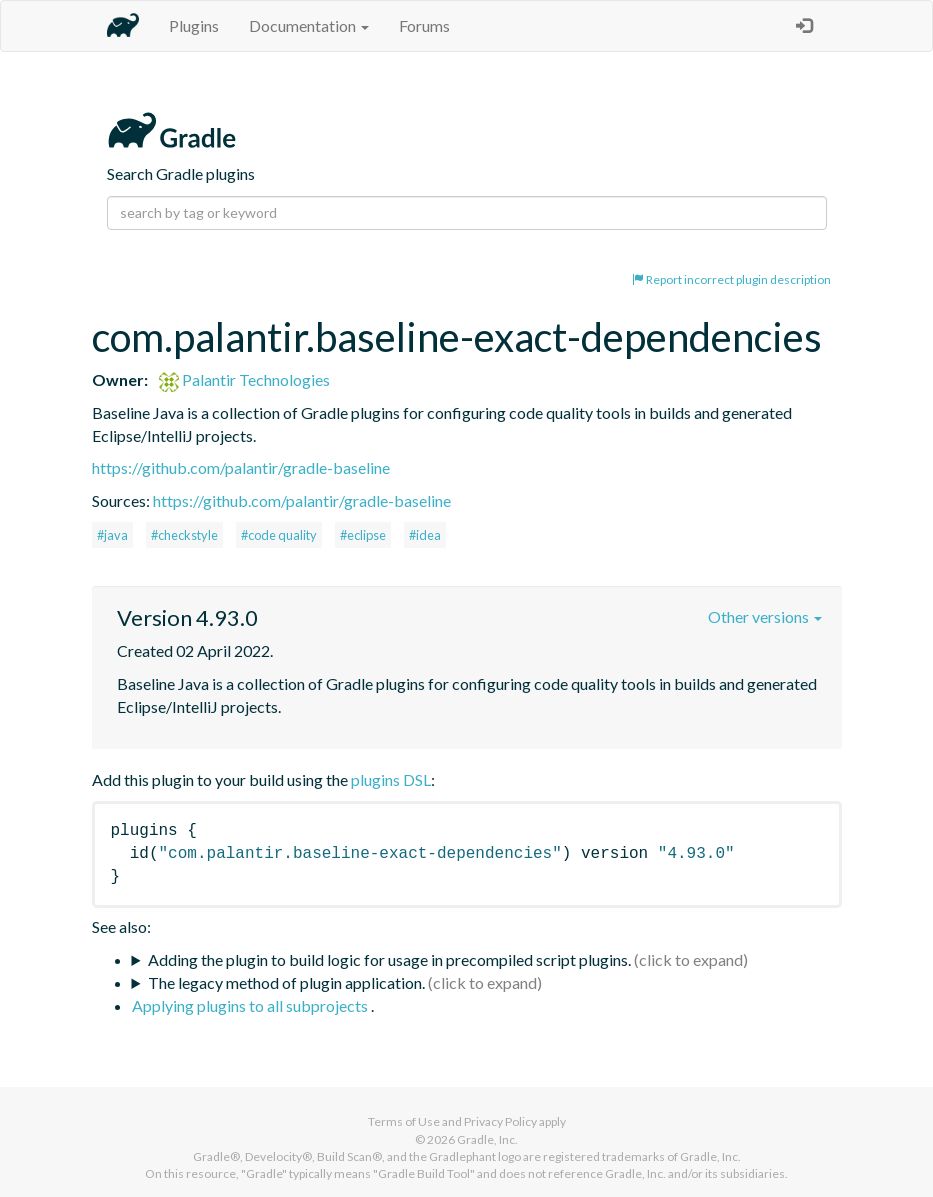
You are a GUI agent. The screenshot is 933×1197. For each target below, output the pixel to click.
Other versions (765, 616)
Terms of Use (404, 1121)
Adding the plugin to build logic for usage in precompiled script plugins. (389, 959)
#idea (425, 535)
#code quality (279, 535)
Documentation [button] (309, 25)
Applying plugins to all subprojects (251, 1005)
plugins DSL (391, 779)
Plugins (194, 25)
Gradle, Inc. (487, 1139)
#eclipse (363, 535)
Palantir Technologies (244, 379)
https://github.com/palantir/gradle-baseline (241, 467)
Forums (424, 25)
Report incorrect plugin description (731, 279)
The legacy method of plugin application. (286, 982)
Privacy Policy (500, 1121)
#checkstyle (184, 535)
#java (112, 535)
